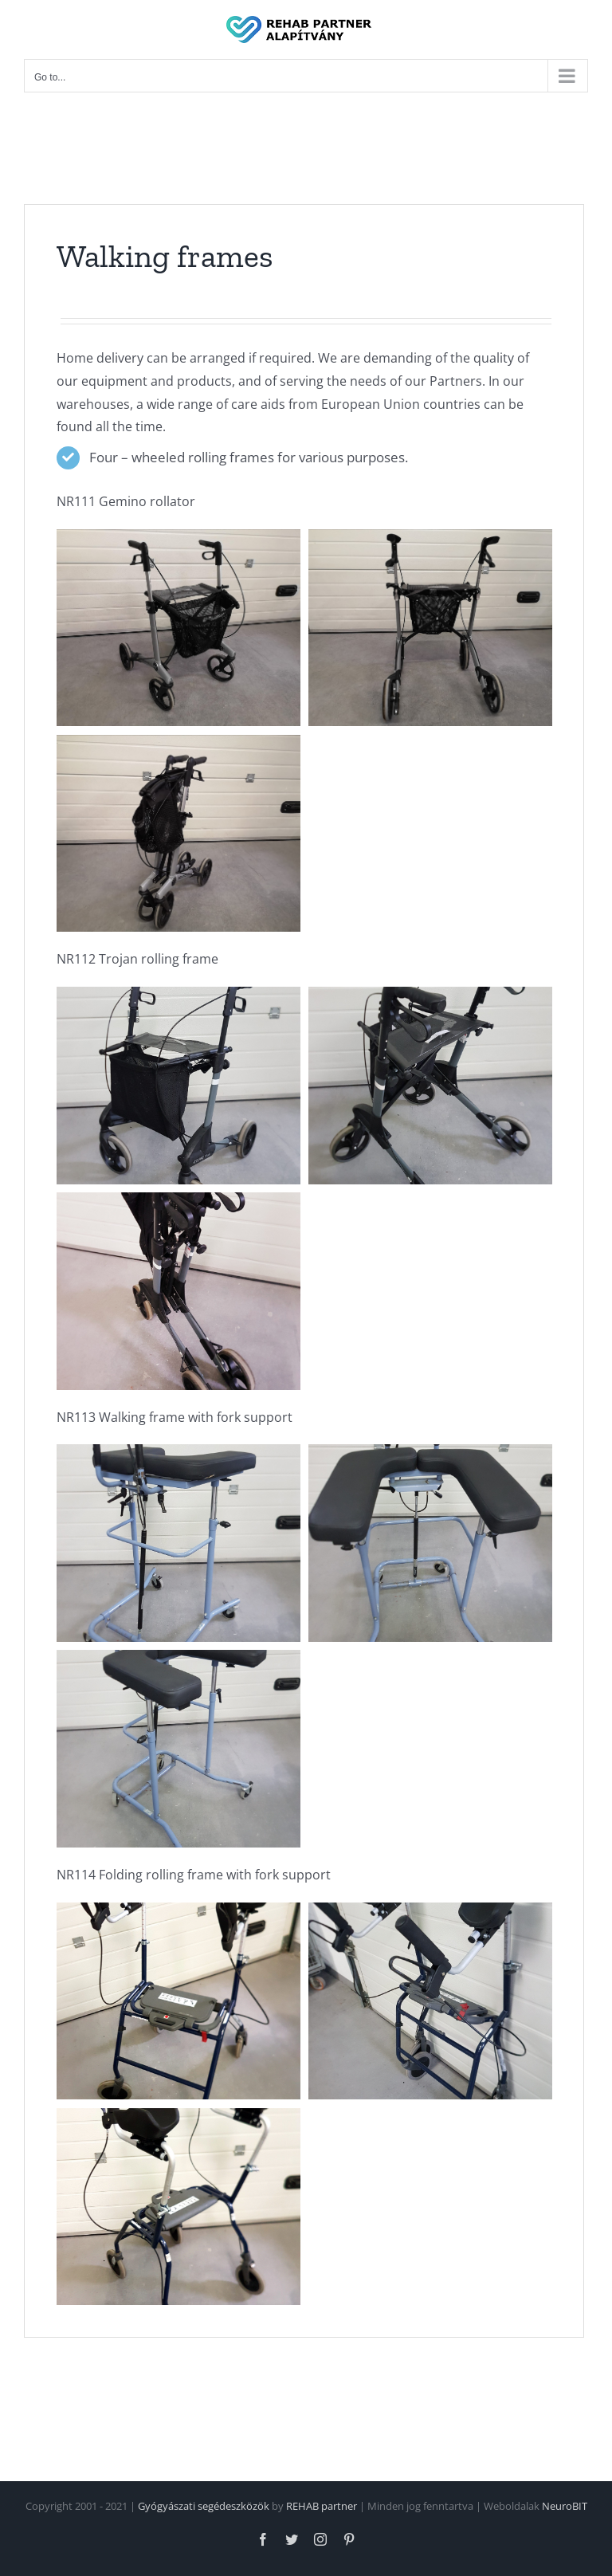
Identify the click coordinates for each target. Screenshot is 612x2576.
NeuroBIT (564, 2506)
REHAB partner (321, 2506)
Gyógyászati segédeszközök (203, 2506)
